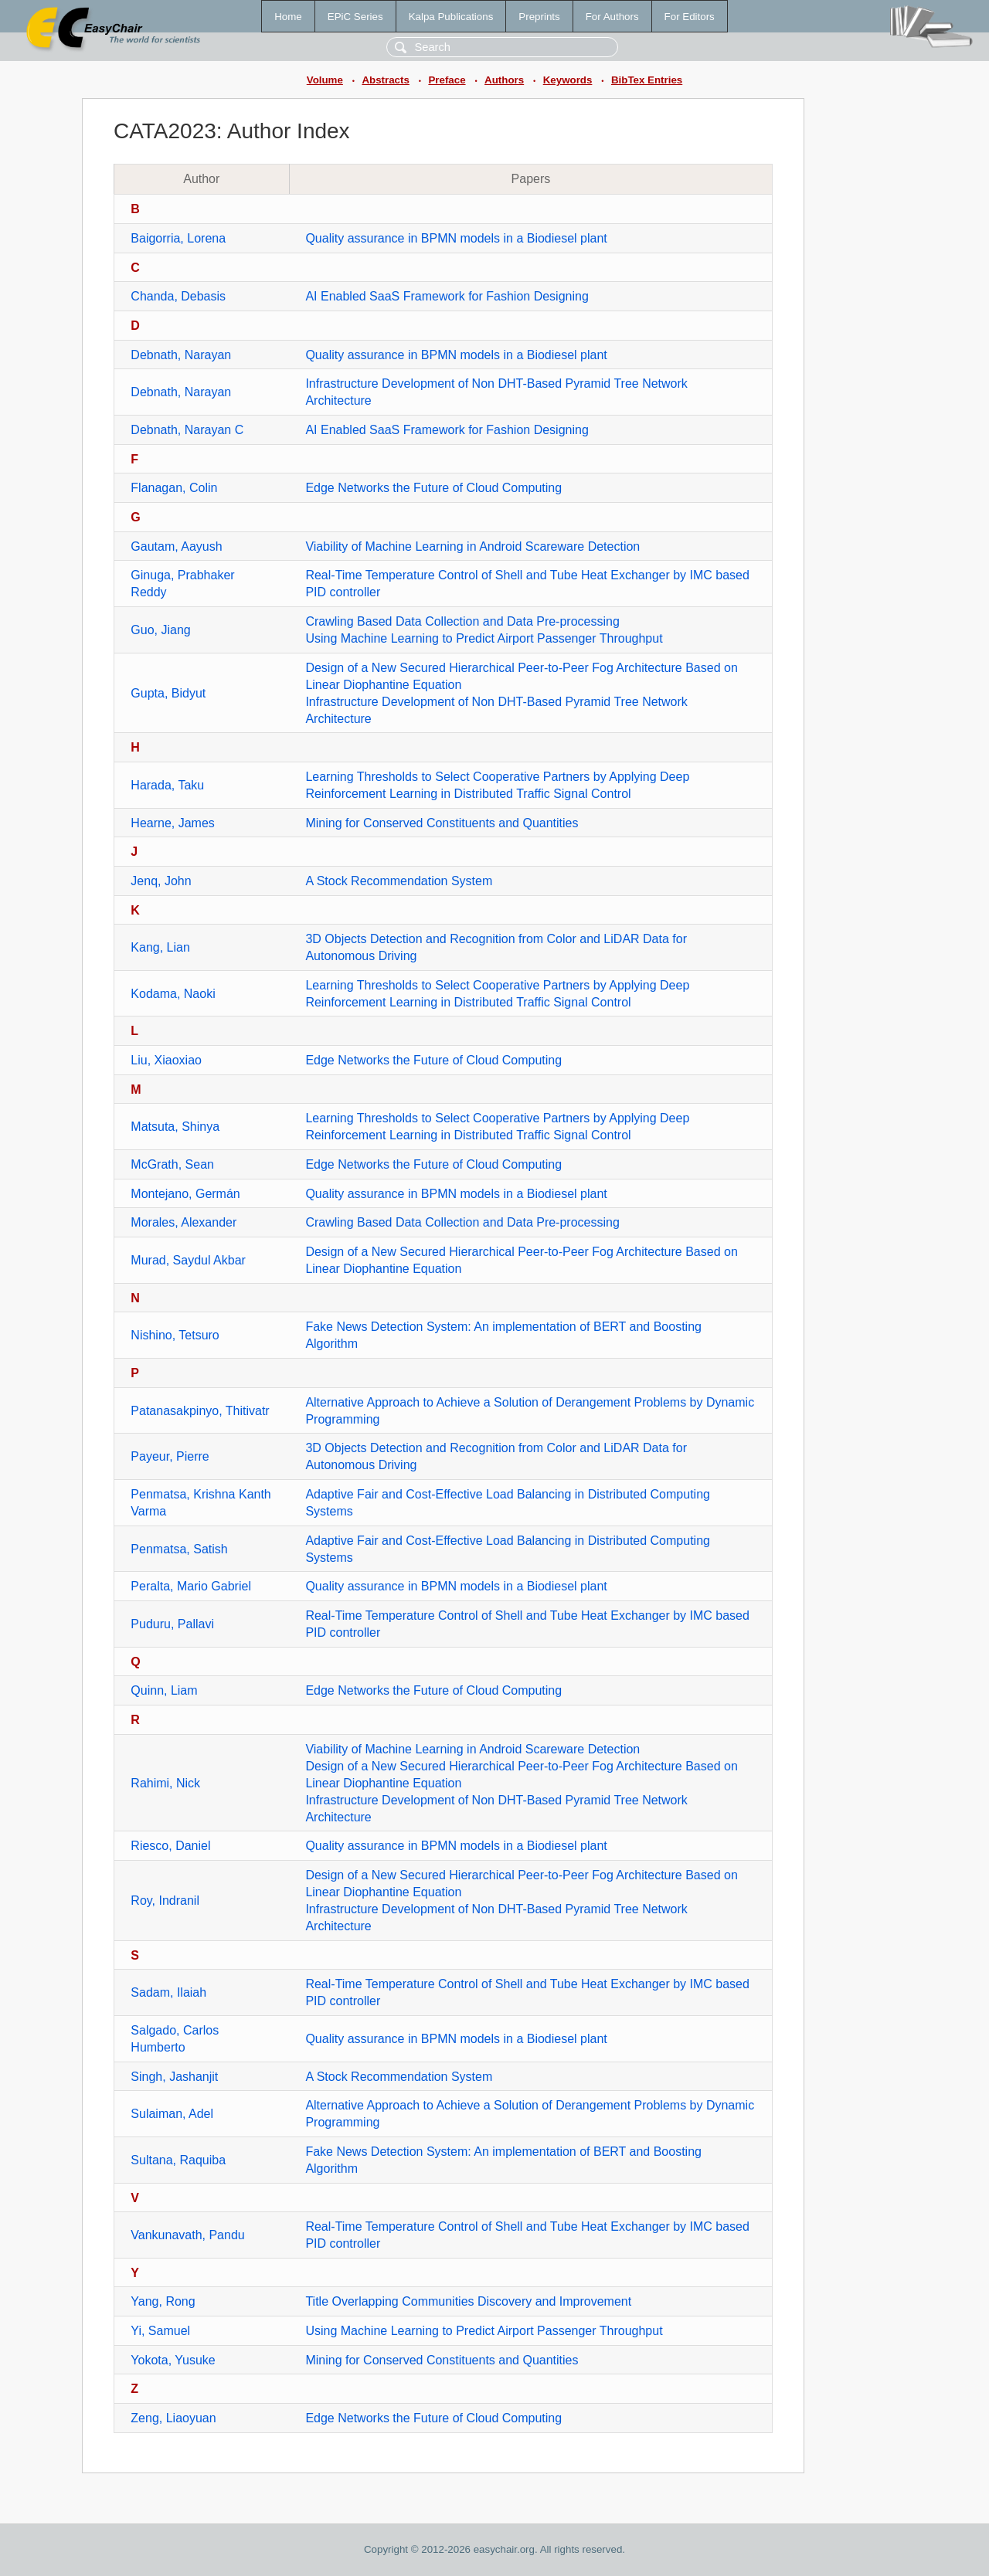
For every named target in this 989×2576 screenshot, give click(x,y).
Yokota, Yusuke (173, 2360)
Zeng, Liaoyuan (173, 2418)
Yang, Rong (163, 2301)
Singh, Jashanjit (174, 2076)
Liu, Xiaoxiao (166, 1060)
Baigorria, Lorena (178, 238)
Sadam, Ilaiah (168, 1992)
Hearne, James (173, 823)
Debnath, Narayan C (187, 429)
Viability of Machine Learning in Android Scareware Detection (472, 546)
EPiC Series (355, 16)
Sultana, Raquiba (178, 2160)
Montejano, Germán (185, 1193)
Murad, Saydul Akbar (188, 1260)
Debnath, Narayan (181, 354)
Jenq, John (161, 881)
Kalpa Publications (451, 16)
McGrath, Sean (172, 1164)
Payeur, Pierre (170, 1456)
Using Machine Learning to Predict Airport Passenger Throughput (483, 638)
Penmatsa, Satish (179, 1549)
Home (288, 16)
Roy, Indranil (165, 1900)
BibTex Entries (646, 80)
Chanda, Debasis (178, 296)
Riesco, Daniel (170, 1845)
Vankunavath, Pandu (187, 2235)
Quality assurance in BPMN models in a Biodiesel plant (456, 238)
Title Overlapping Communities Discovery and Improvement (468, 2301)
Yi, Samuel (160, 2330)
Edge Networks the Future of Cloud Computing (433, 487)
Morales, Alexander (183, 1222)
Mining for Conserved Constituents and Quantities (441, 823)
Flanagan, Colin (174, 487)
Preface (446, 80)
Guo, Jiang (160, 629)
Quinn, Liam (164, 1690)
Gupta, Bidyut (168, 693)
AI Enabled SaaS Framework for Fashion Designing (446, 296)
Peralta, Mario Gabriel (191, 1586)
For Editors (689, 16)
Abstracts (385, 80)
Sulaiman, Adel (172, 2113)
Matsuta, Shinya (175, 1126)
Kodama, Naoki (173, 993)
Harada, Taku (167, 785)
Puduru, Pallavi (172, 1624)
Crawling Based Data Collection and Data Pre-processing (462, 621)
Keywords (568, 80)
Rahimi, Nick (165, 1783)
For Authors (612, 16)
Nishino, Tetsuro (175, 1335)
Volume (325, 80)
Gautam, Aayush (176, 546)
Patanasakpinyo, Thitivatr (200, 1410)
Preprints (538, 16)
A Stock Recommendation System (398, 881)
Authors (504, 80)
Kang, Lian (160, 947)
